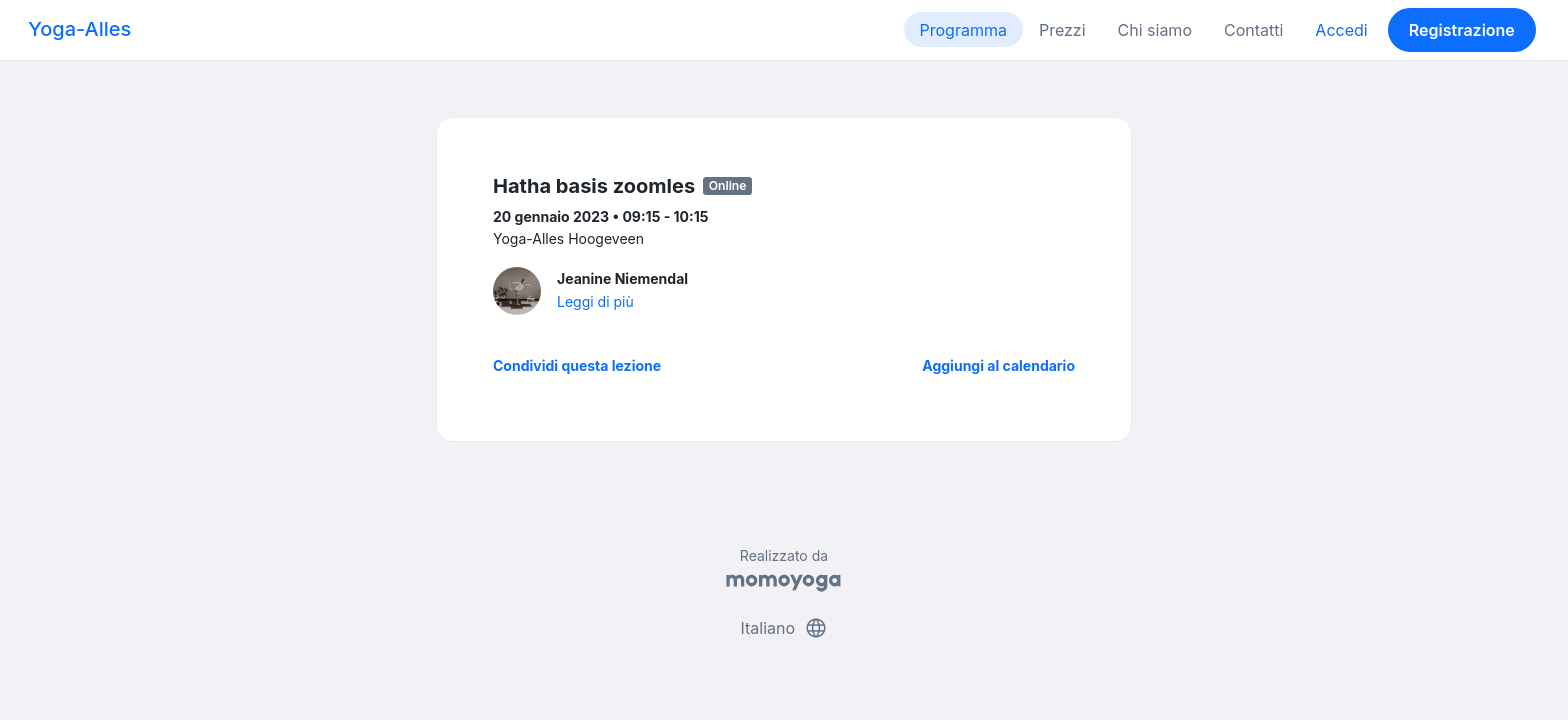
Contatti (1253, 30)
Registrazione (1462, 30)
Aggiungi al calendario (998, 365)
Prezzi (1062, 30)
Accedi (1341, 30)
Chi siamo (1155, 30)
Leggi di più (595, 301)
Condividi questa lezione (577, 365)
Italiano (783, 628)
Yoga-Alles (79, 29)
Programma (963, 30)
